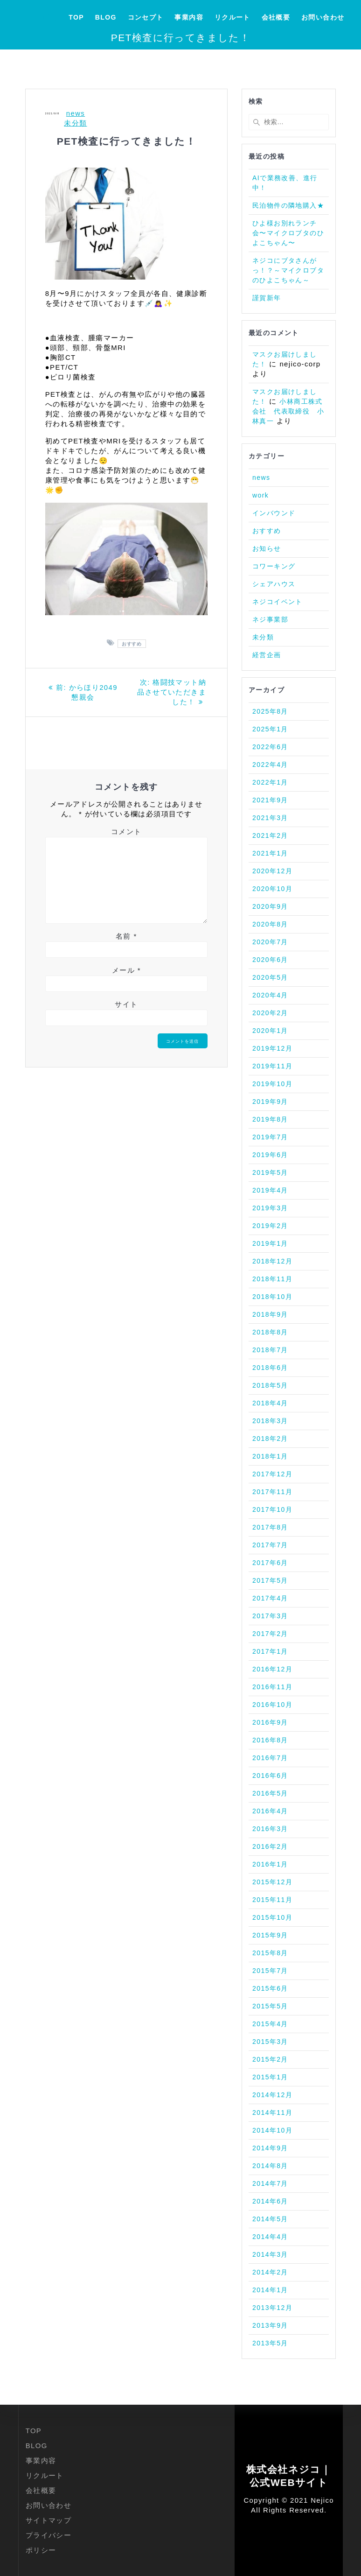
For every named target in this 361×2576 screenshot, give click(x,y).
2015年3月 (270, 2041)
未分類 (75, 123)
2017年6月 (270, 1562)
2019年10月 (272, 1084)
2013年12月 (272, 2307)
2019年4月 (270, 1190)
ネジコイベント (277, 601)
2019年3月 (270, 1208)
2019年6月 (270, 1154)
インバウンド (273, 513)
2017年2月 (270, 1633)
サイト (126, 1004)
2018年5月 (270, 1385)
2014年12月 (272, 2095)
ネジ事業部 (270, 619)
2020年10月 (272, 888)
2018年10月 (272, 1296)
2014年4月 (270, 2236)
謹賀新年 (266, 298)
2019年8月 (270, 1119)
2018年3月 (270, 1421)
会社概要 (276, 17)
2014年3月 (270, 2254)
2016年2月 (270, 1846)
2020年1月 (270, 1030)
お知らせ (266, 548)
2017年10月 (272, 1509)
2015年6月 (270, 1988)
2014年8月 (270, 2165)
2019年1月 (270, 1243)
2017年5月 (270, 1580)
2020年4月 (270, 995)
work (260, 495)
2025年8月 (270, 711)
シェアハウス (273, 584)
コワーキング (273, 566)
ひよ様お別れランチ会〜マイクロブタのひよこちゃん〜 (288, 232)
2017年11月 (272, 1491)
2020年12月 (272, 871)
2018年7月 (270, 1350)
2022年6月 (270, 747)
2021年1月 (270, 853)
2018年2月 (270, 1438)
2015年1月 (270, 2077)
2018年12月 (272, 1261)
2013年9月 (270, 2325)
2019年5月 (270, 1172)
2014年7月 (270, 2183)
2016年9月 (270, 1722)
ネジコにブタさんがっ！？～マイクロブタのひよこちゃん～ (288, 270)
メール (126, 970)
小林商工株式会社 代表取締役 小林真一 (288, 411)
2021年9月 (270, 800)
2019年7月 (270, 1137)
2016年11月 (272, 1687)
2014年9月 (270, 2148)
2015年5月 (270, 2006)
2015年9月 (270, 1935)
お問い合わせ (322, 17)
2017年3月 (270, 1616)
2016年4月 (270, 1811)
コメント (126, 831)
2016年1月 (270, 1864)
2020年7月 (270, 942)
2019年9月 (270, 1101)
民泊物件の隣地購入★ (288, 205)
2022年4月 (270, 764)
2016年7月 (270, 1758)
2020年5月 (270, 977)
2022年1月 (270, 782)
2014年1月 (270, 2290)
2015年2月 (270, 2059)
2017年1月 (270, 1651)
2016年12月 (272, 1669)
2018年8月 (270, 1332)
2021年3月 (270, 817)
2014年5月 (270, 2219)
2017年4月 (270, 1598)
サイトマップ (48, 2520)
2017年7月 (270, 1545)
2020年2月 (270, 1013)
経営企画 (266, 655)
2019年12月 (272, 1048)
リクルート (232, 17)
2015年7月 (270, 1970)
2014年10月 (272, 2130)
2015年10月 (272, 1917)
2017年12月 (272, 1474)
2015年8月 (270, 1953)
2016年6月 (270, 1775)
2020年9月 (270, 906)
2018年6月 (270, 1367)
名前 (126, 936)
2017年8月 (270, 1527)
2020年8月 (270, 924)
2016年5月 (270, 1793)
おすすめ (131, 643)
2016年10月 (272, 1704)
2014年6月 (270, 2201)
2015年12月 (272, 1882)
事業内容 (188, 17)
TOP (76, 17)
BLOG (106, 17)
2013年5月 (270, 2343)
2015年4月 (270, 2024)
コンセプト (146, 17)
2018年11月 (272, 1279)
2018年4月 (270, 1403)
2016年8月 (270, 1740)
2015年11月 (272, 1899)
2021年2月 (270, 835)
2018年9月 (270, 1314)
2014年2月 (270, 2272)
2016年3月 (270, 1828)
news (75, 113)
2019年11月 (272, 1066)
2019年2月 (270, 1225)
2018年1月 (270, 1456)
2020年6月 (270, 959)
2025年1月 (270, 729)
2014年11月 (272, 2112)
